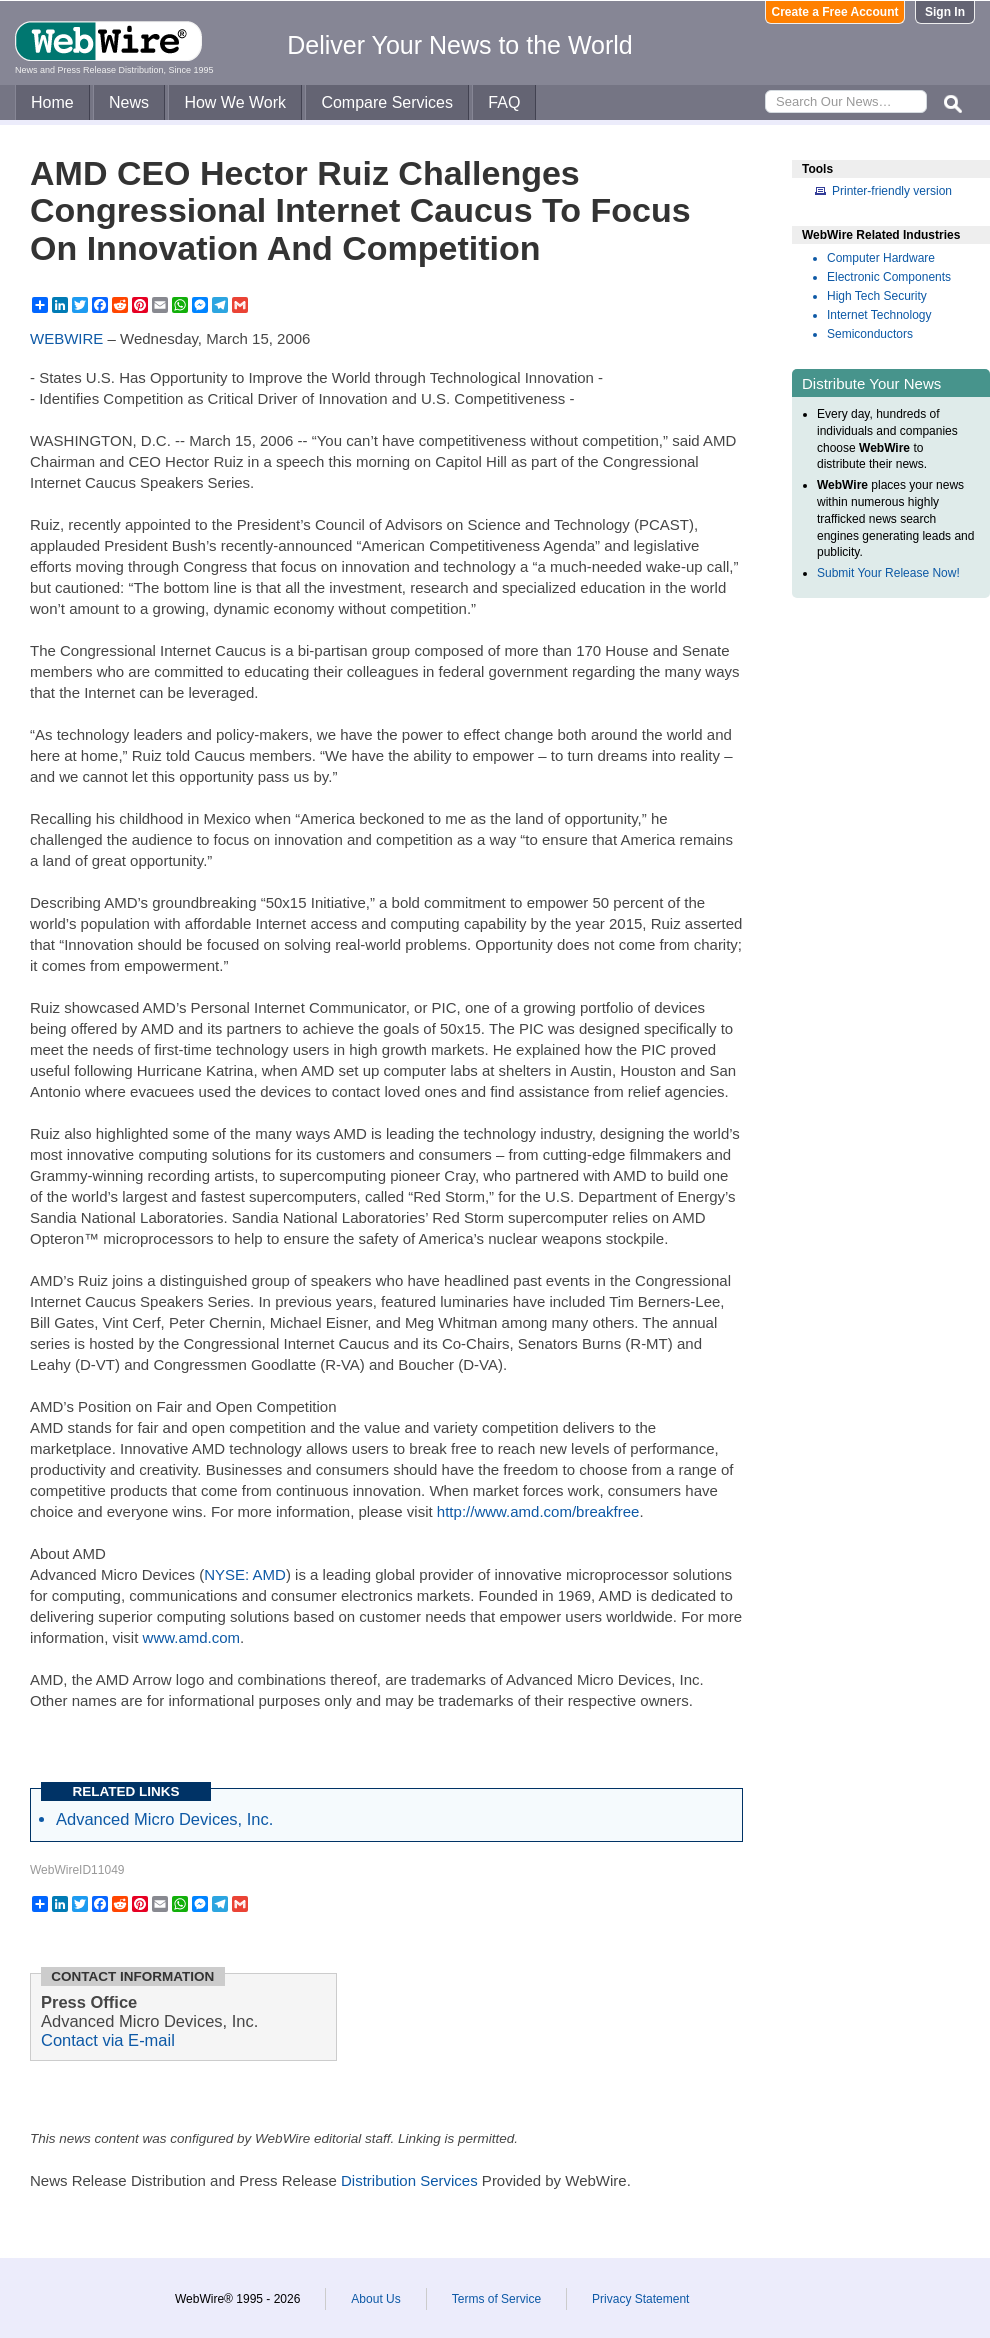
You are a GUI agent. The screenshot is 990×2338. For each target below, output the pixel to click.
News (129, 102)
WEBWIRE (66, 338)
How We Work (235, 102)
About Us (375, 2299)
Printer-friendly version (892, 191)
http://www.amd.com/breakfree (538, 1511)
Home (52, 102)
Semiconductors (870, 334)
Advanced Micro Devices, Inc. (164, 1819)
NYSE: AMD (245, 1574)
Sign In (945, 12)
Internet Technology (879, 315)
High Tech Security (877, 296)
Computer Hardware (881, 258)
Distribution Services (409, 2180)
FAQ (504, 102)
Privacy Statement (640, 2299)
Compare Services (387, 102)
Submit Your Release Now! (888, 573)
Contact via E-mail (108, 2040)
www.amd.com (192, 1637)
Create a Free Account (835, 12)
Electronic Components (889, 277)
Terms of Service (496, 2299)
